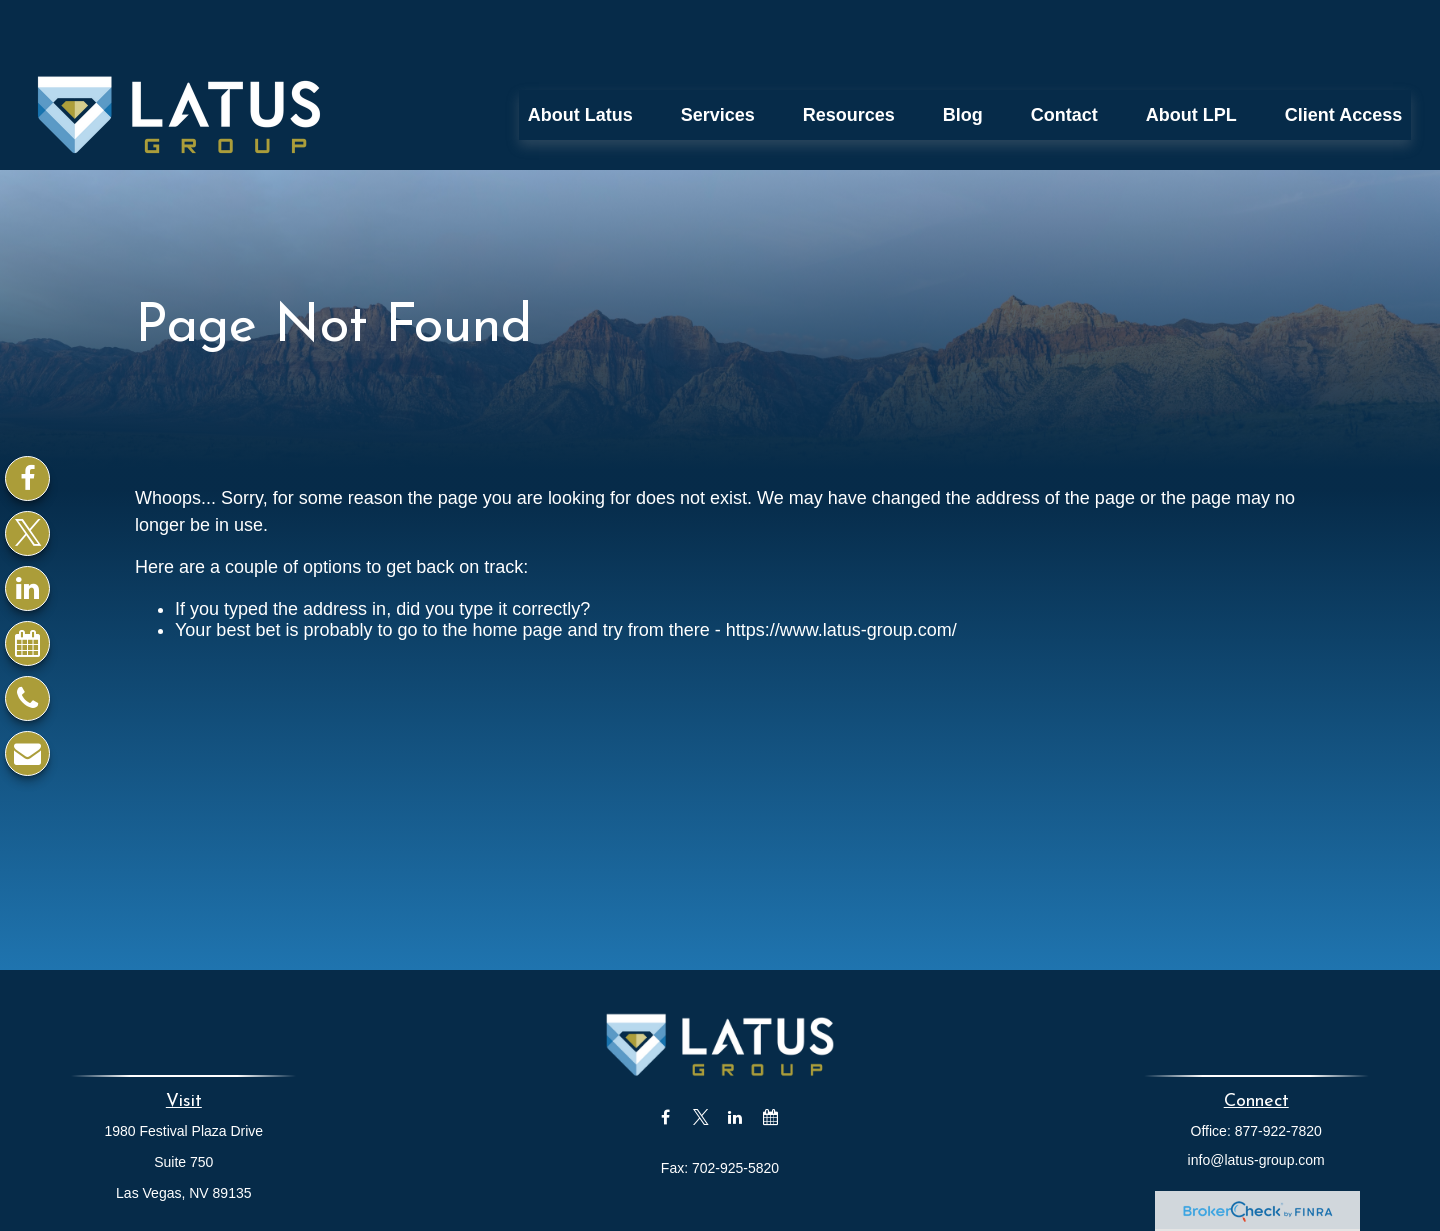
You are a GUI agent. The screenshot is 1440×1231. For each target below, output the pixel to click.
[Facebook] (27, 478)
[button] (580, 55)
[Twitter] (27, 533)
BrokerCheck (918, 1215)
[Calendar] (27, 643)
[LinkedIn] (27, 588)
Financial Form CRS (734, 1179)
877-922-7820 (1278, 1071)
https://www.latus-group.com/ (841, 570)
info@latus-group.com (1256, 1100)
